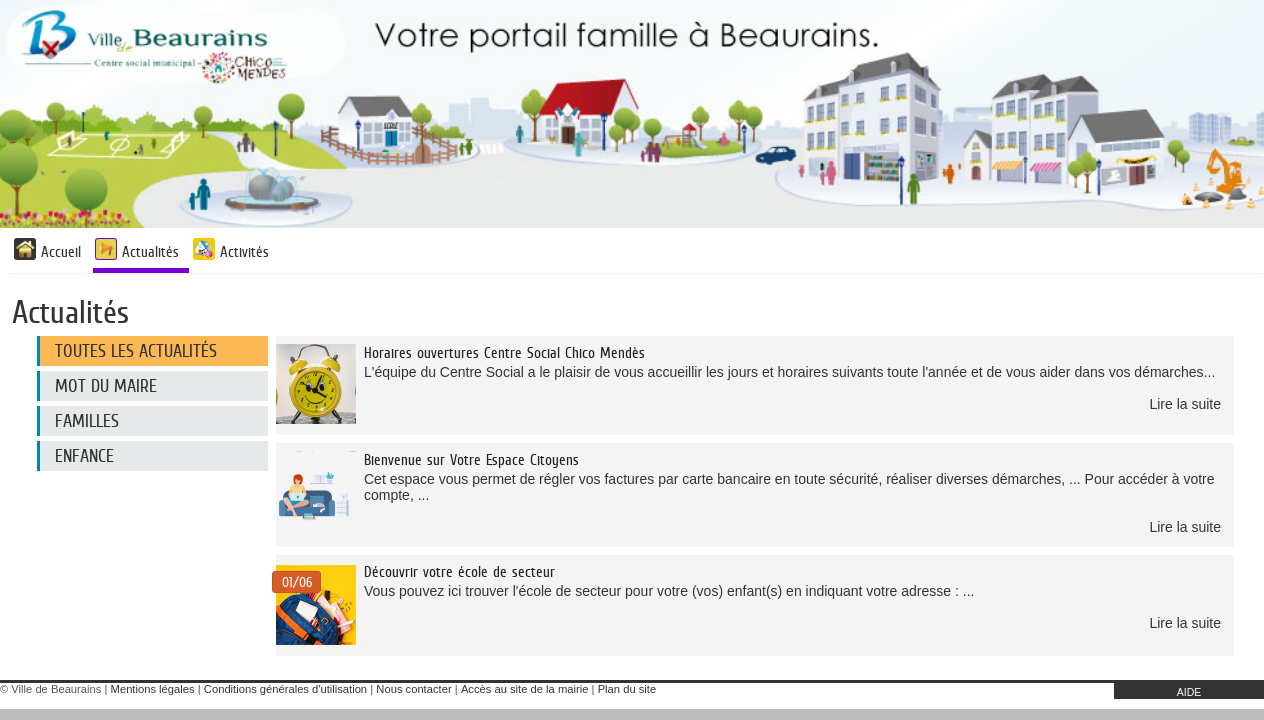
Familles (87, 421)
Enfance (84, 456)
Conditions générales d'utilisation (285, 689)
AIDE (1189, 692)
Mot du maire (106, 386)
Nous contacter (413, 689)
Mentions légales (153, 689)
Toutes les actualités (136, 351)
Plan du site (627, 689)
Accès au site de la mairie (524, 689)
